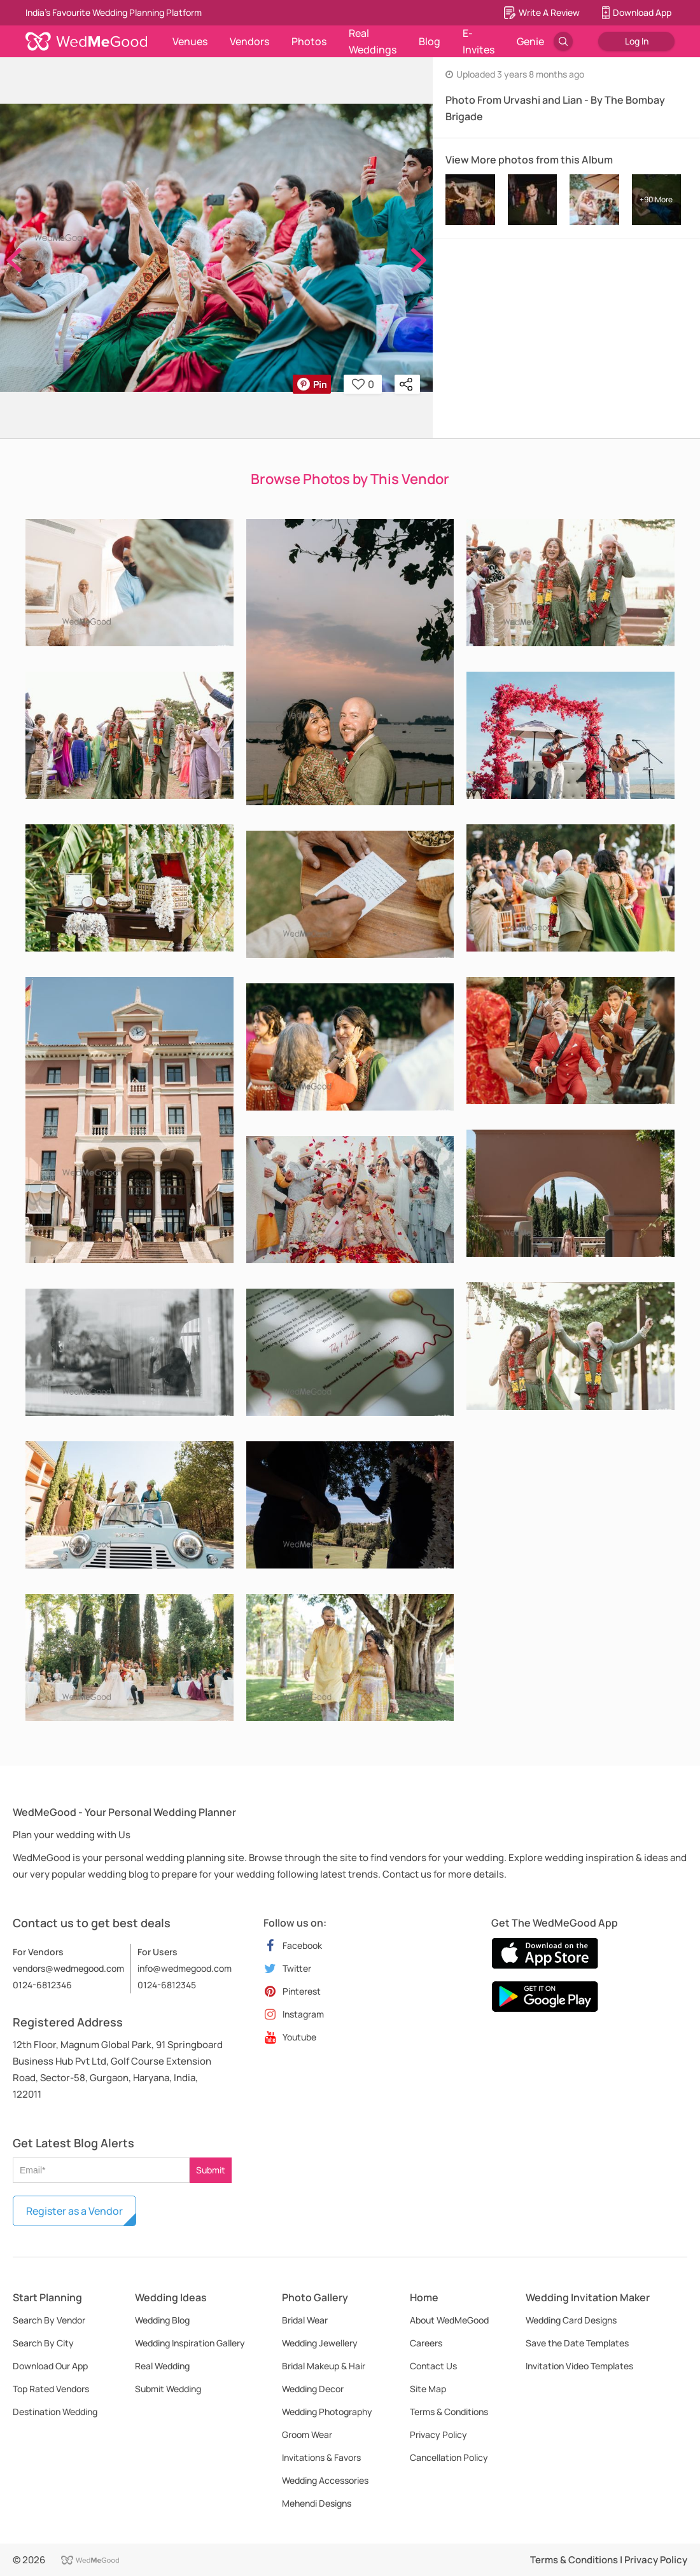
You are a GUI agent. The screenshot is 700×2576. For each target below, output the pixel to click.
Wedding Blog (162, 2320)
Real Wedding (162, 2366)
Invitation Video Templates (579, 2366)
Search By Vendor (49, 2320)
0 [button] (363, 384)
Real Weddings (372, 41)
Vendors (249, 41)
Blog (429, 41)
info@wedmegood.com (184, 1968)
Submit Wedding (168, 2389)
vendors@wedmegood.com (68, 1968)
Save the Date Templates (577, 2343)
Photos (308, 41)
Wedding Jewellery (320, 2343)
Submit (210, 2170)
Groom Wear (307, 2434)
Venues (189, 41)
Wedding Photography (327, 2412)
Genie (530, 41)
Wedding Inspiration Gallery (190, 2343)
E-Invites (478, 41)
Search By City (43, 2343)
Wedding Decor (313, 2389)
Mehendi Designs (316, 2503)
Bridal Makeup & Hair (323, 2366)
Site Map (428, 2389)
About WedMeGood (449, 2320)
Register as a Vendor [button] (74, 2211)
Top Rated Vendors (51, 2389)
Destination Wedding (55, 2412)
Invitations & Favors (321, 2457)
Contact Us (433, 2366)
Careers (426, 2343)
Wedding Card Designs (571, 2320)
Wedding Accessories (325, 2480)
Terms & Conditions (449, 2412)
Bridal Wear (305, 2320)
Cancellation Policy (449, 2457)
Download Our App (50, 2366)
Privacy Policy (438, 2434)
